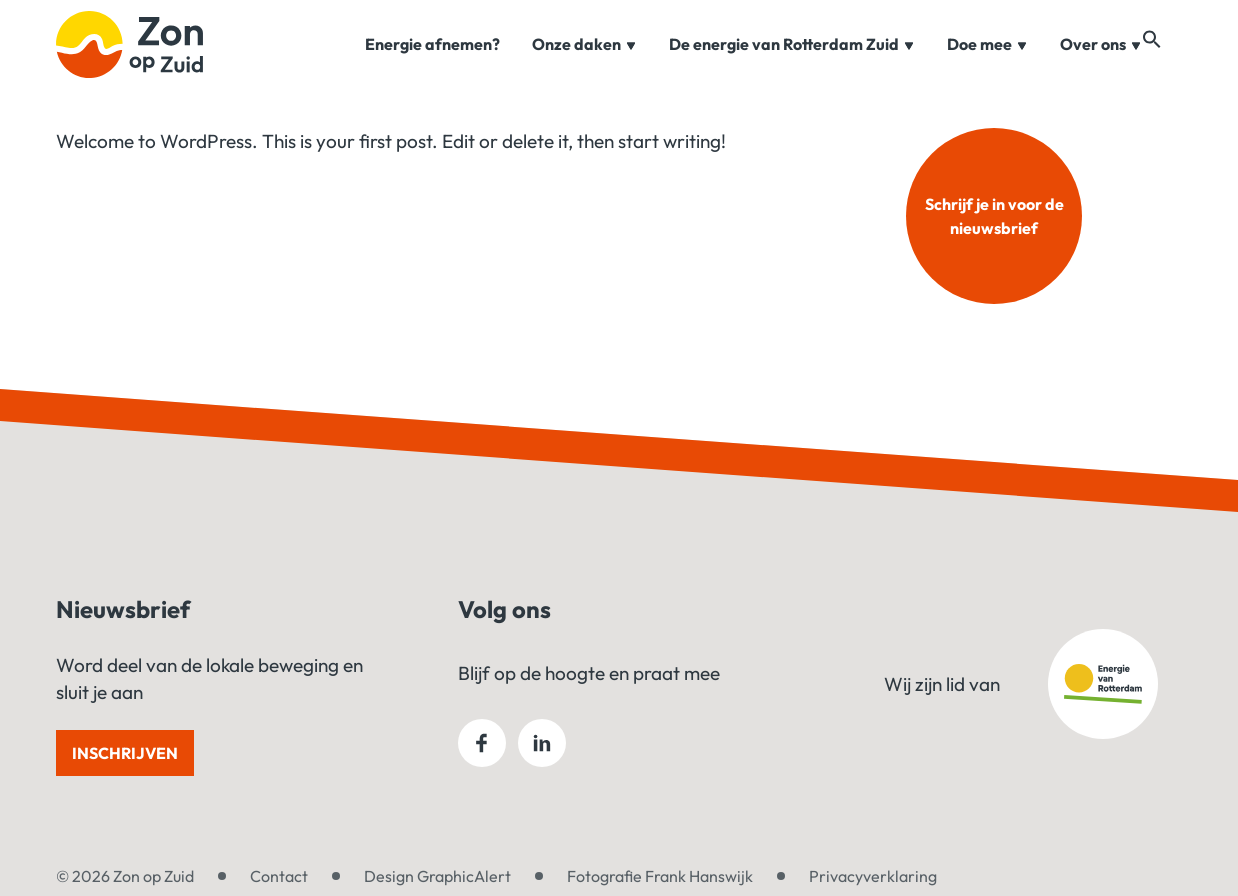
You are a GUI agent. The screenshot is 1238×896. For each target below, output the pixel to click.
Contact (279, 876)
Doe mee (987, 64)
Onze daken (584, 64)
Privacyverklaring (873, 876)
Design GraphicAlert (437, 876)
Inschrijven (125, 753)
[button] (1172, 62)
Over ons (1101, 64)
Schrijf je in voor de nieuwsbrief (994, 216)
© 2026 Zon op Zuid (125, 876)
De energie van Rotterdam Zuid (792, 64)
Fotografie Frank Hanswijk (660, 876)
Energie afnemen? (432, 64)
